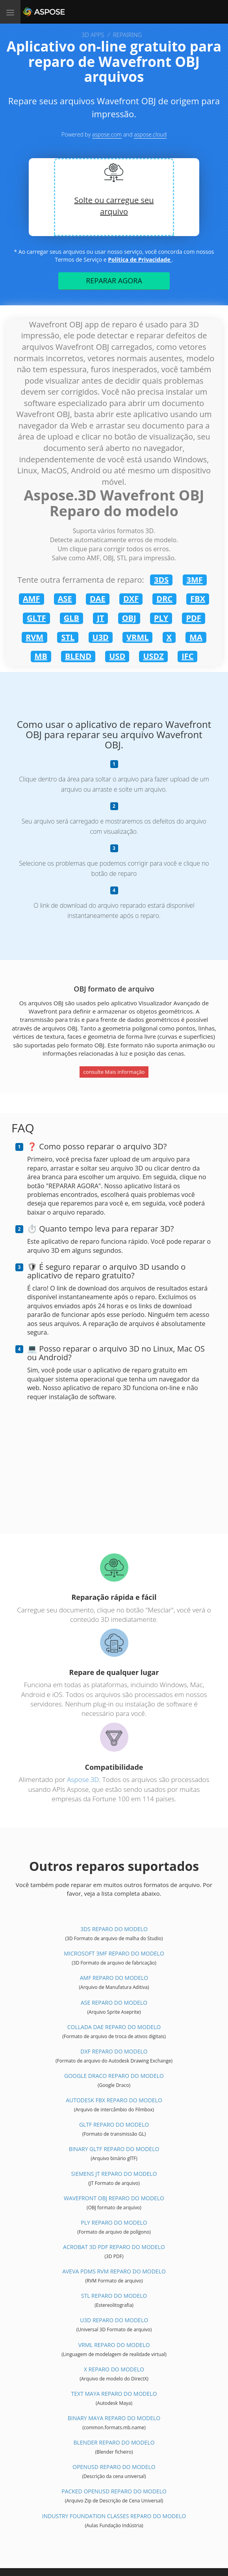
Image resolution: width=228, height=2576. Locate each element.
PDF (193, 618)
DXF (131, 598)
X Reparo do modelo (114, 2369)
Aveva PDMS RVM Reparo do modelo (114, 2271)
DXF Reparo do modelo (113, 2051)
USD (117, 656)
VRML (137, 637)
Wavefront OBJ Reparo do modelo (114, 2198)
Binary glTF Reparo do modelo (114, 2149)
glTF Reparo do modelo (114, 2124)
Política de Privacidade (140, 259)
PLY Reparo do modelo (114, 2222)
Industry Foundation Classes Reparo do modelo (114, 2516)
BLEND (78, 656)
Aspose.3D (83, 1779)
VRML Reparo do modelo (114, 2345)
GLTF (36, 618)
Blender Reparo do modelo (113, 2442)
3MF (195, 579)
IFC (187, 656)
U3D (101, 637)
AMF (31, 598)
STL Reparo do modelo (114, 2295)
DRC (164, 598)
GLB (71, 618)
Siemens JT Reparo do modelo (114, 2173)
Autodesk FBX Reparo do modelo (114, 2100)
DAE (98, 598)
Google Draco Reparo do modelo (114, 2075)
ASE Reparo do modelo (114, 2002)
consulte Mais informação (114, 1071)
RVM (34, 637)
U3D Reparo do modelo (114, 2320)
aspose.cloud (150, 134)
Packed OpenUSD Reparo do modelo (114, 2491)
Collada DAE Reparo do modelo (114, 2027)
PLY (161, 618)
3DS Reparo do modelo (114, 1929)
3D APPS (93, 35)
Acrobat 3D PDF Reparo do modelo (114, 2247)
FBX (197, 598)
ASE (65, 598)
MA (195, 637)
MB (41, 656)
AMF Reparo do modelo (114, 1977)
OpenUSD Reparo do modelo (113, 2467)
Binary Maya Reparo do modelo (114, 2418)
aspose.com (107, 134)
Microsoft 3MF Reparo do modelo (114, 1953)
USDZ (153, 656)
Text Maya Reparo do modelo (114, 2393)
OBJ (129, 618)
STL (67, 637)
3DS (161, 579)
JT (100, 618)
